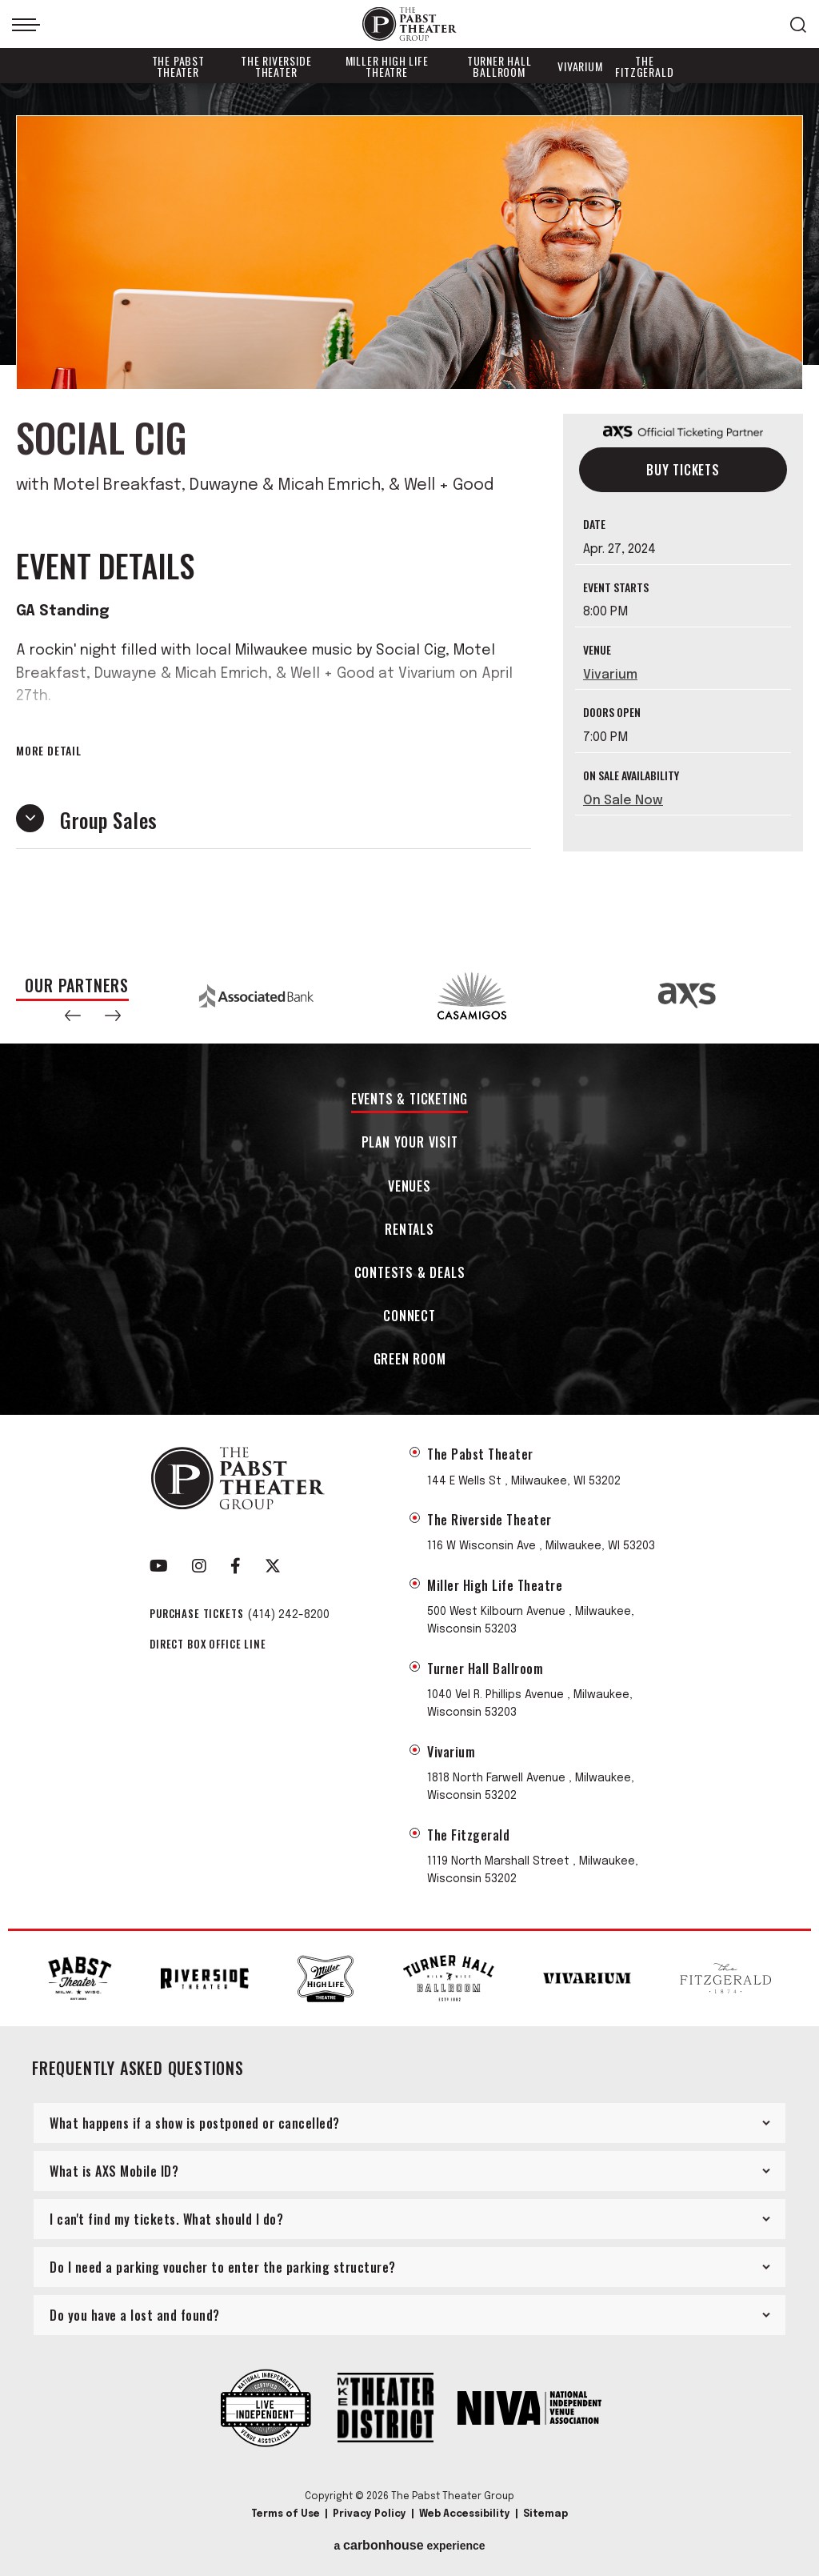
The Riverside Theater (276, 66)
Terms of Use (285, 2514)
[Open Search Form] (798, 25)
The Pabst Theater (178, 66)
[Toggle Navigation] (26, 24)
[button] (73, 1015)
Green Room (410, 1360)
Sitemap (545, 2514)
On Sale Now (623, 800)
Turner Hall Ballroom (499, 66)
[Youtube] (159, 1566)
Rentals (409, 1230)
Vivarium (579, 66)
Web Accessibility (464, 2514)
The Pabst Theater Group (409, 24)
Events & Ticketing (409, 1100)
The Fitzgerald (644, 66)
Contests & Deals (409, 1273)
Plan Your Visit (410, 1143)
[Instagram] (199, 1566)
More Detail (49, 750)
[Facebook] (235, 1566)
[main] (409, 515)
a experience (409, 2545)
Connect (409, 1316)
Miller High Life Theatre (387, 66)
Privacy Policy (369, 2514)
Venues (409, 1187)
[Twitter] (273, 1566)
